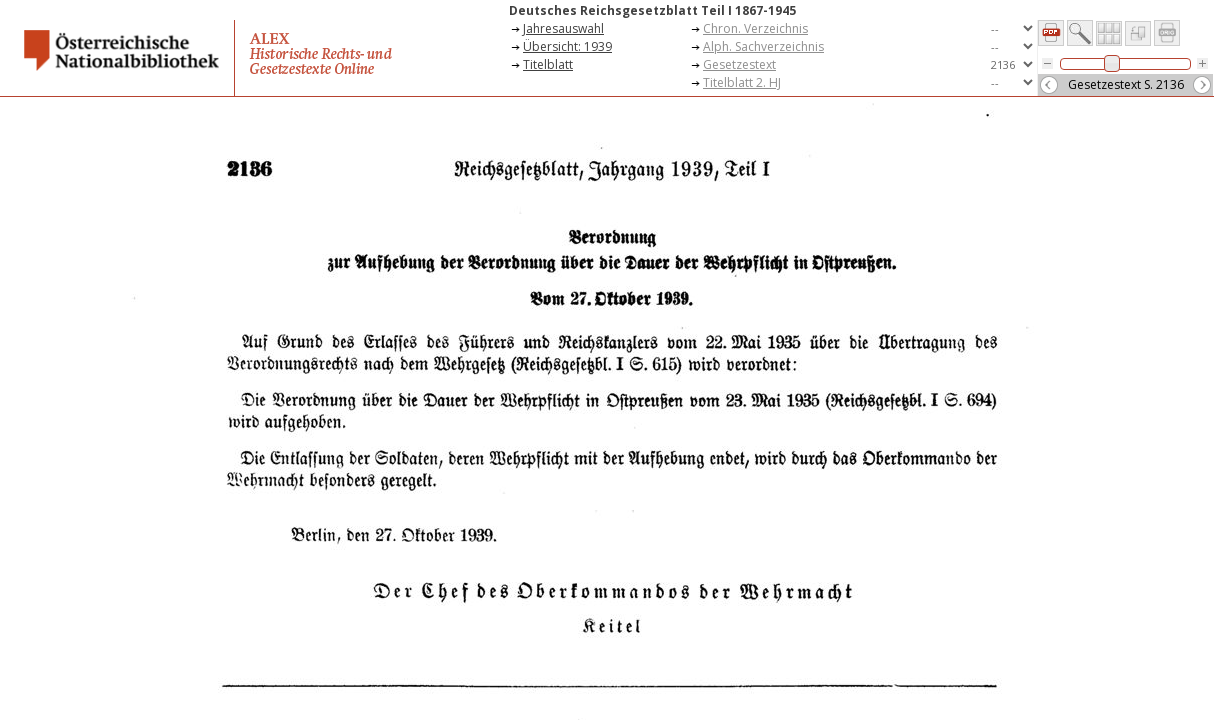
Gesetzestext (739, 64)
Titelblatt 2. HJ (742, 82)
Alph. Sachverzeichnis (763, 46)
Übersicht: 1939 (567, 46)
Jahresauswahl (563, 28)
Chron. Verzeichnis (755, 28)
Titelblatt (548, 64)
